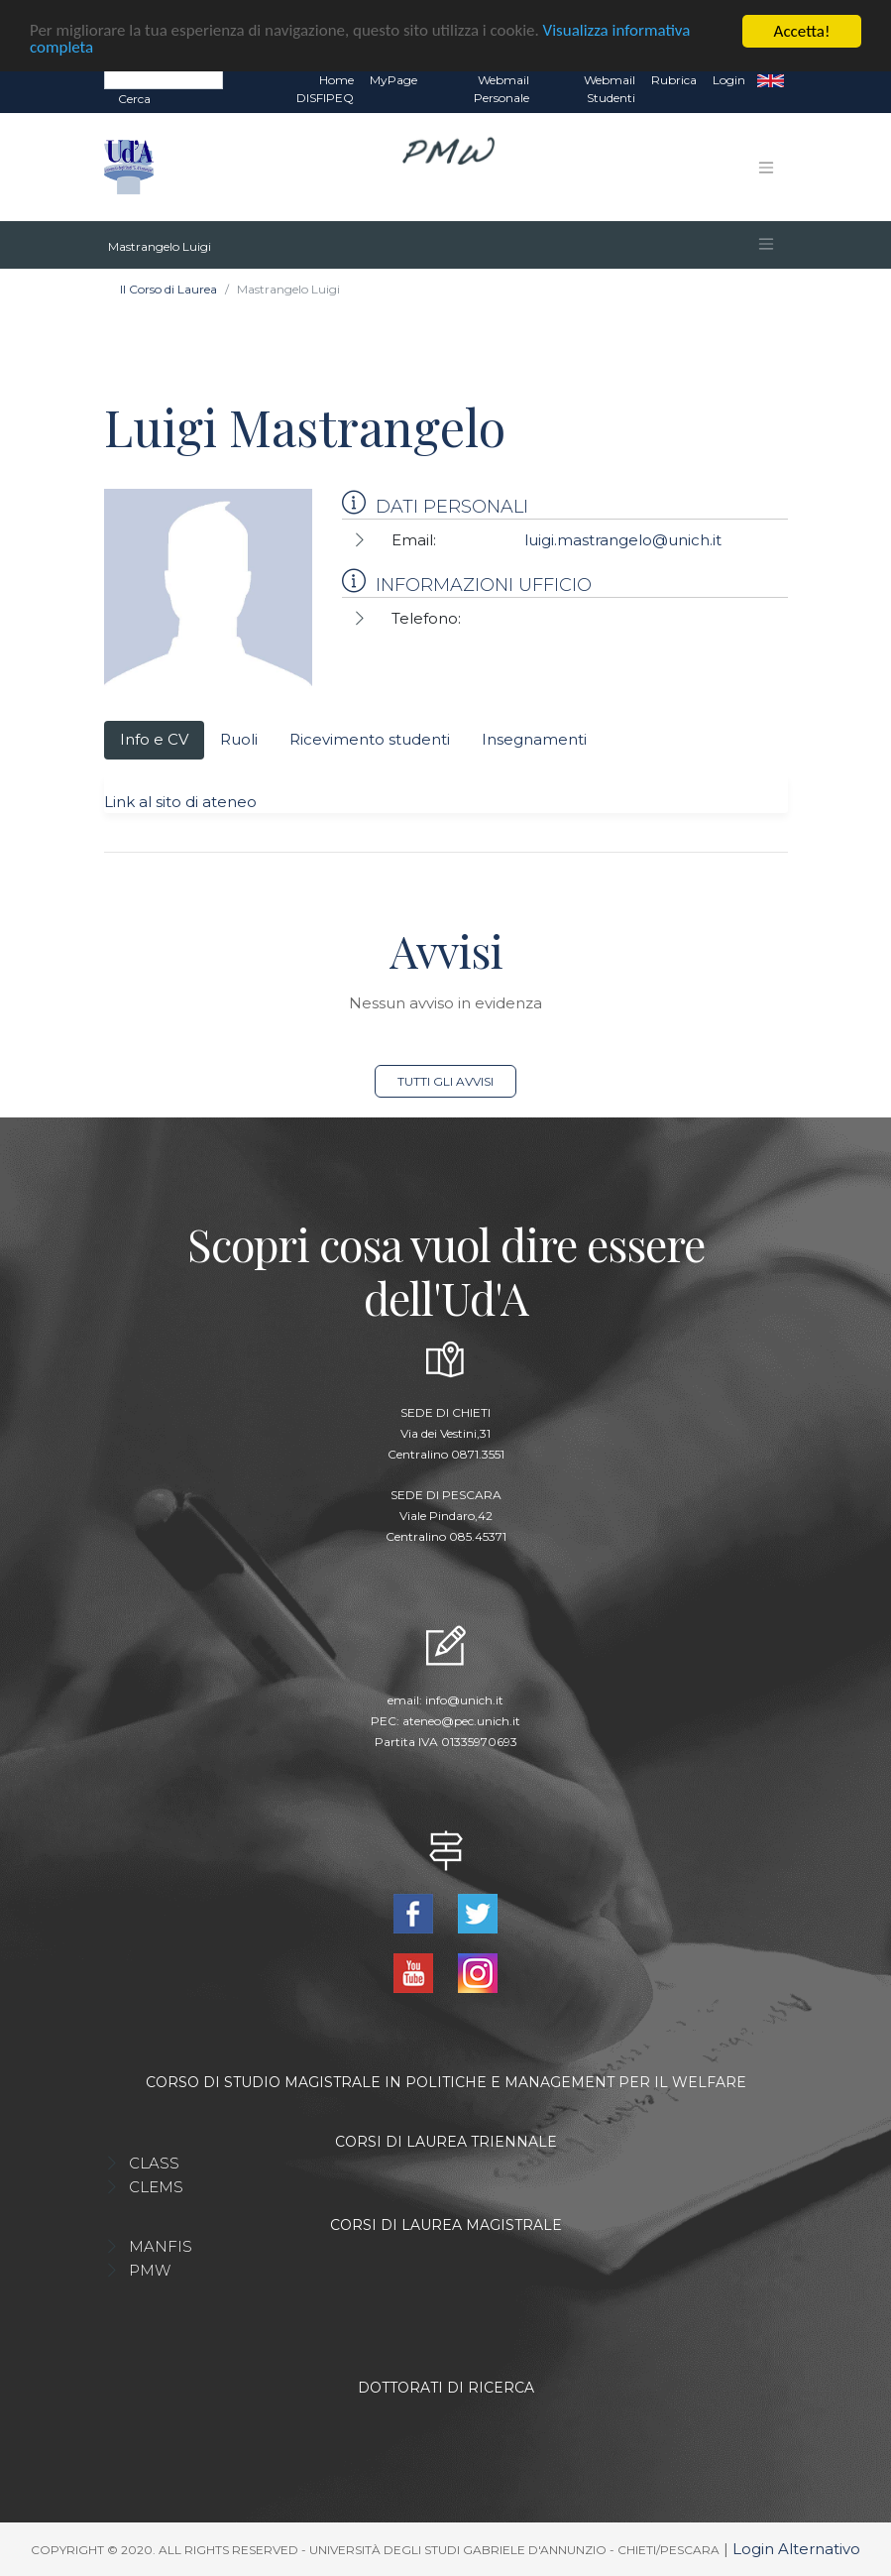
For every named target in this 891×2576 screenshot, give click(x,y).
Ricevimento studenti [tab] (369, 739)
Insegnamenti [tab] (534, 739)
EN (770, 80)
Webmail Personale (501, 88)
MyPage (393, 79)
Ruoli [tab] (239, 739)
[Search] (163, 79)
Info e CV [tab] (154, 739)
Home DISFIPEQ (325, 88)
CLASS (154, 2163)
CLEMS (156, 2186)
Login (729, 79)
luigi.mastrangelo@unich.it (623, 539)
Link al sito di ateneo (180, 801)
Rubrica (674, 79)
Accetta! (802, 31)
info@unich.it (464, 1700)
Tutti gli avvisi (445, 1081)
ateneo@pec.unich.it (461, 1720)
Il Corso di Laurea (168, 289)
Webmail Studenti (609, 88)
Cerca (134, 98)
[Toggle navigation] (766, 167)
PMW (149, 2270)
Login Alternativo (796, 2548)
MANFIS (160, 2246)
